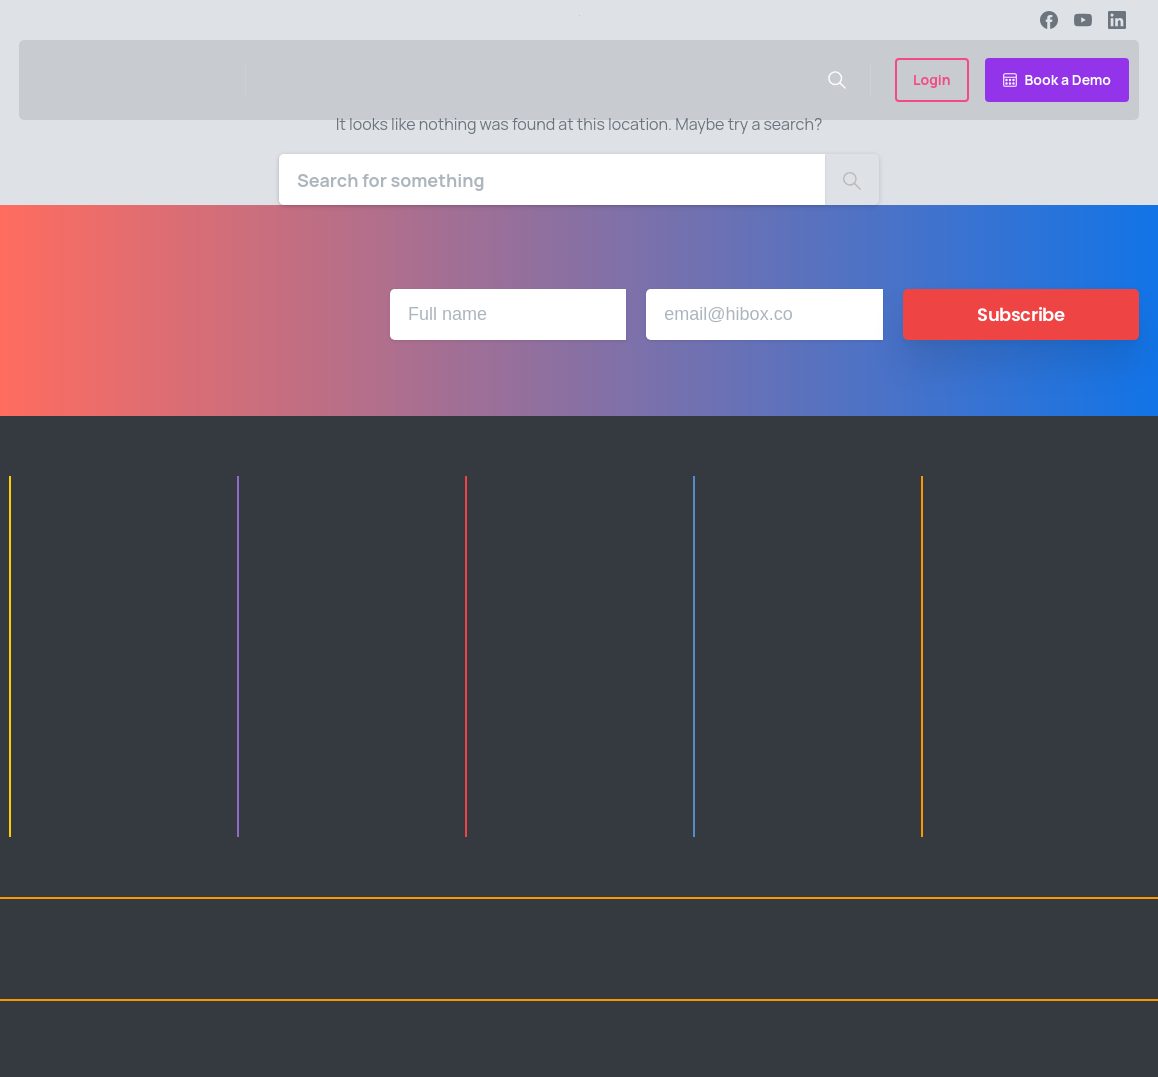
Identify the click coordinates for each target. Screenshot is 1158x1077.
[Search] (552, 179)
